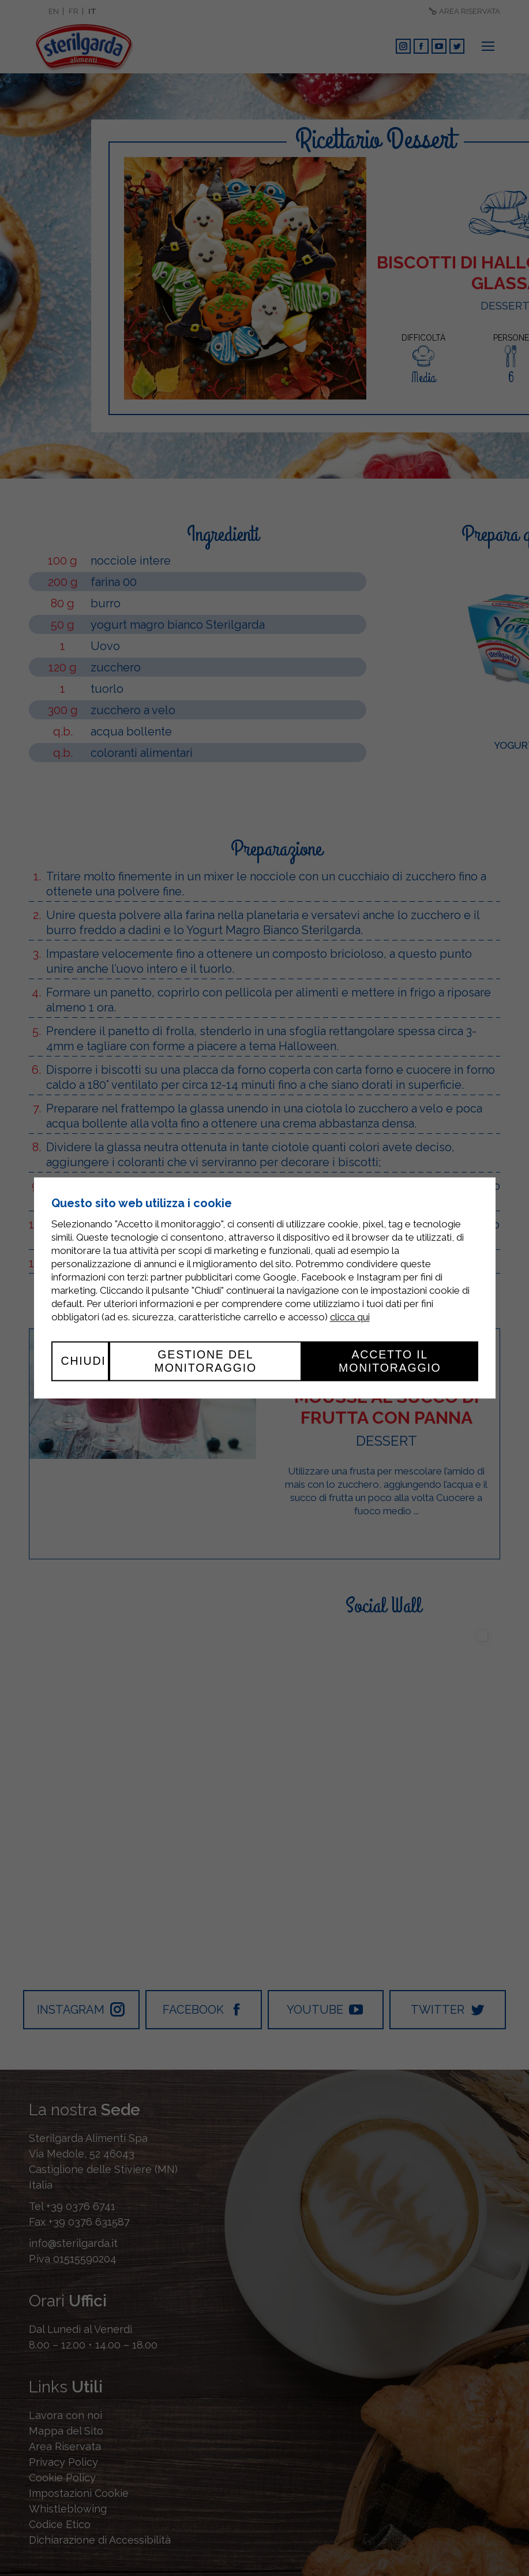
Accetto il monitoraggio (390, 1361)
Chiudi (83, 1361)
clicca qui (350, 1317)
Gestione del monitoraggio (206, 1361)
